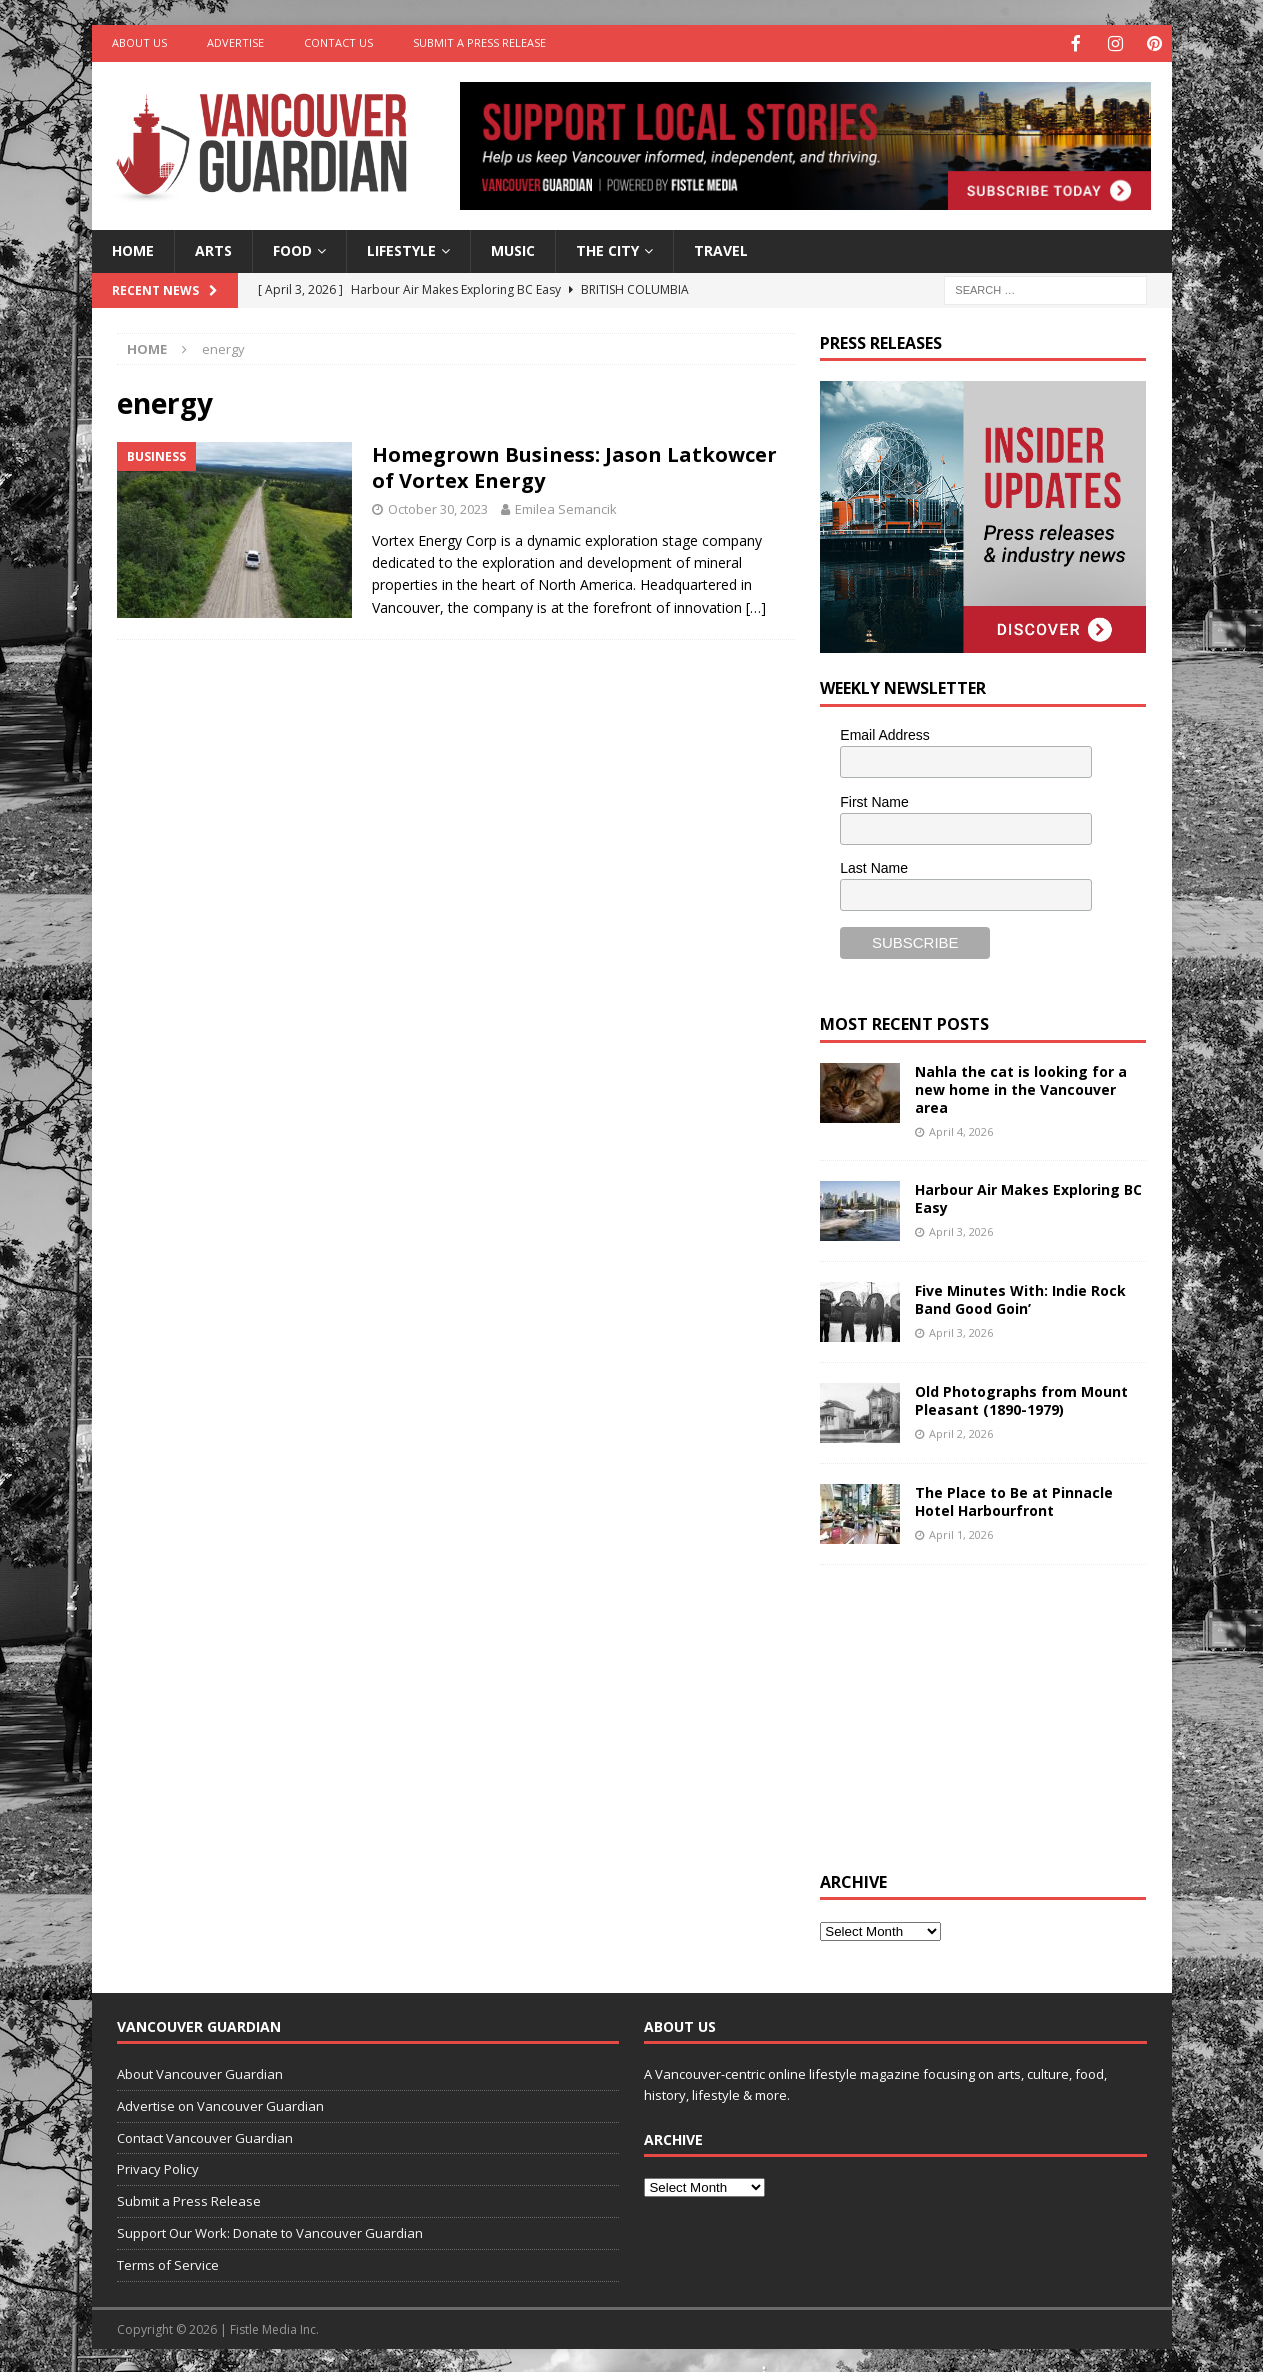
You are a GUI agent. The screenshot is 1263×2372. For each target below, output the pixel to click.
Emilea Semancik (566, 507)
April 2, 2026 (961, 1431)
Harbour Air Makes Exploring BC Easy (1028, 1196)
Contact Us (338, 42)
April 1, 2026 (961, 1532)
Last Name (874, 866)
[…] (756, 605)
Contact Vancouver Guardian (205, 2136)
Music (513, 248)
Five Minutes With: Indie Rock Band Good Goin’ (1020, 1297)
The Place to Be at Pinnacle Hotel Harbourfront (1014, 1499)
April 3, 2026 (961, 1229)
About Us (139, 42)
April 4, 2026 (961, 1129)
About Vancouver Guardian (200, 2072)
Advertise (235, 42)
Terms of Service (168, 2263)
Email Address (884, 733)
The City (607, 248)
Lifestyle (401, 248)
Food (292, 248)
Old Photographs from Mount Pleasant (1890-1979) (1021, 1398)
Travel (721, 248)
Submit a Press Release (479, 42)
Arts (213, 248)
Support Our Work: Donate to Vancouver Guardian (270, 2231)
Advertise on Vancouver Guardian (220, 2104)
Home (133, 248)
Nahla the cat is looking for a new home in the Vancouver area (1021, 1087)
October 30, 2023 (438, 507)
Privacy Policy (158, 2167)
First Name (874, 800)
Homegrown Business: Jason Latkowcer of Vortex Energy (574, 465)
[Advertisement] (970, 1713)
